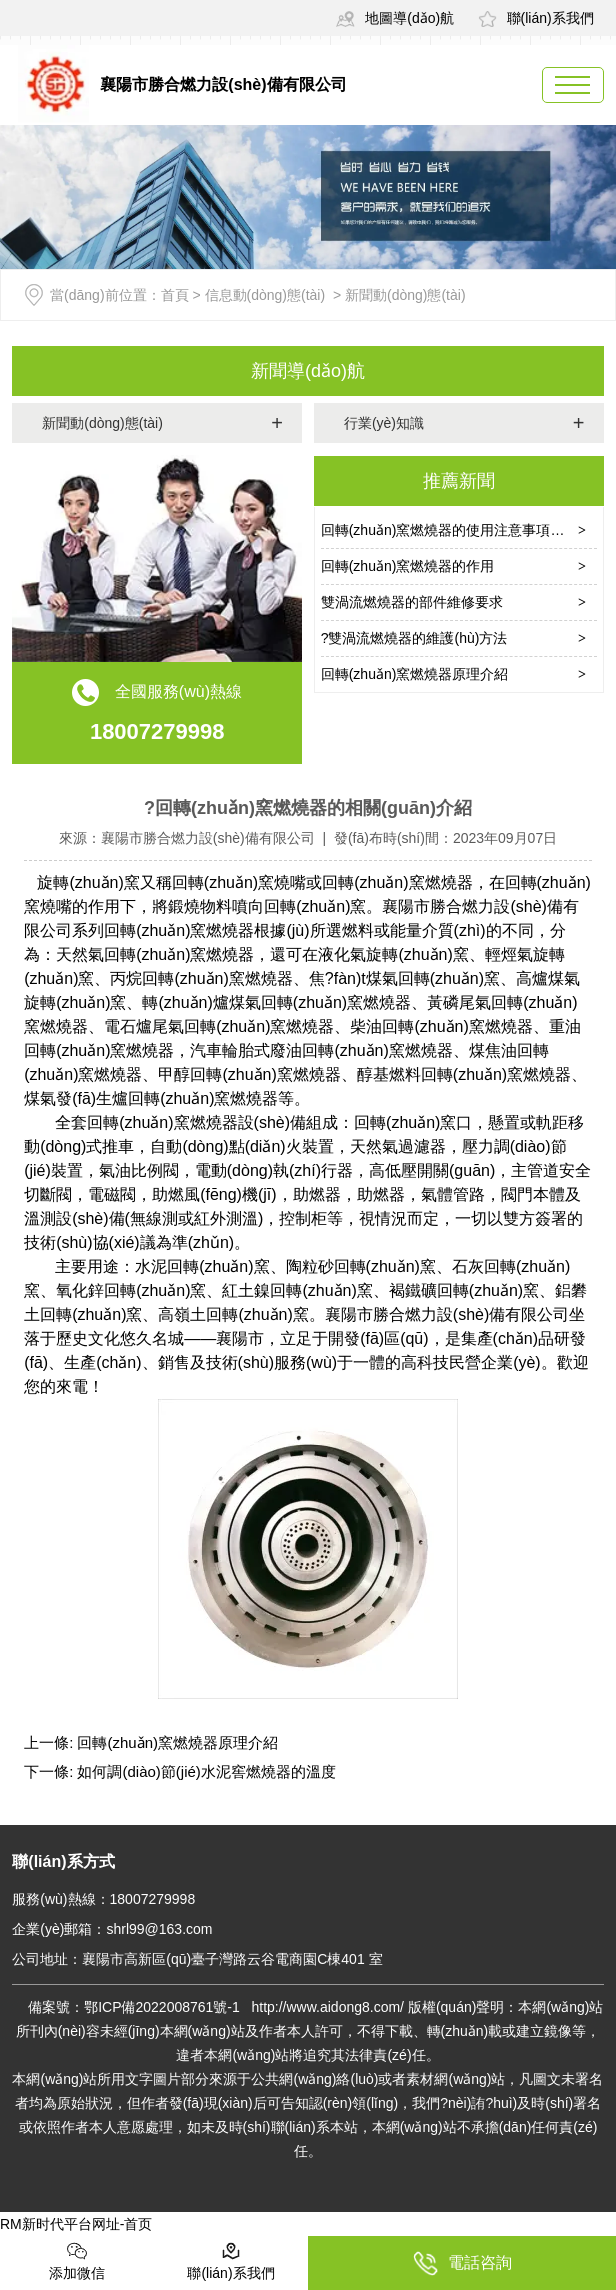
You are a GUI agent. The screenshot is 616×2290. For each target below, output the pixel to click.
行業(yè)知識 (384, 423)
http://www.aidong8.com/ (329, 2007)
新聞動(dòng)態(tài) (102, 423)
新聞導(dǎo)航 (308, 371)
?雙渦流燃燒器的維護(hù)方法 (414, 638)
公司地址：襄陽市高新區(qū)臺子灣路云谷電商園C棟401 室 (197, 1959)
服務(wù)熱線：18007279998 (103, 1899)
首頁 (175, 295)
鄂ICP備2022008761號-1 (162, 2007)
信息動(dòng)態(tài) (265, 295)
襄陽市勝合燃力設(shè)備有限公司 (208, 838)
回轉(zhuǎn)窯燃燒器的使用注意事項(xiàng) (457, 530)
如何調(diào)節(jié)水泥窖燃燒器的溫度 (204, 1771)
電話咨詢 (462, 2263)
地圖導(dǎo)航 (395, 18)
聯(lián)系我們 (536, 18)
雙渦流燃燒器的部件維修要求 (412, 602)
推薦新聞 (459, 481)
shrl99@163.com (159, 1929)
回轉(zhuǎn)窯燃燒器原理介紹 (415, 674)
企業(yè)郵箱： (59, 1929)
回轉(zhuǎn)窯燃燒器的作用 (408, 566)
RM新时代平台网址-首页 (76, 2224)
